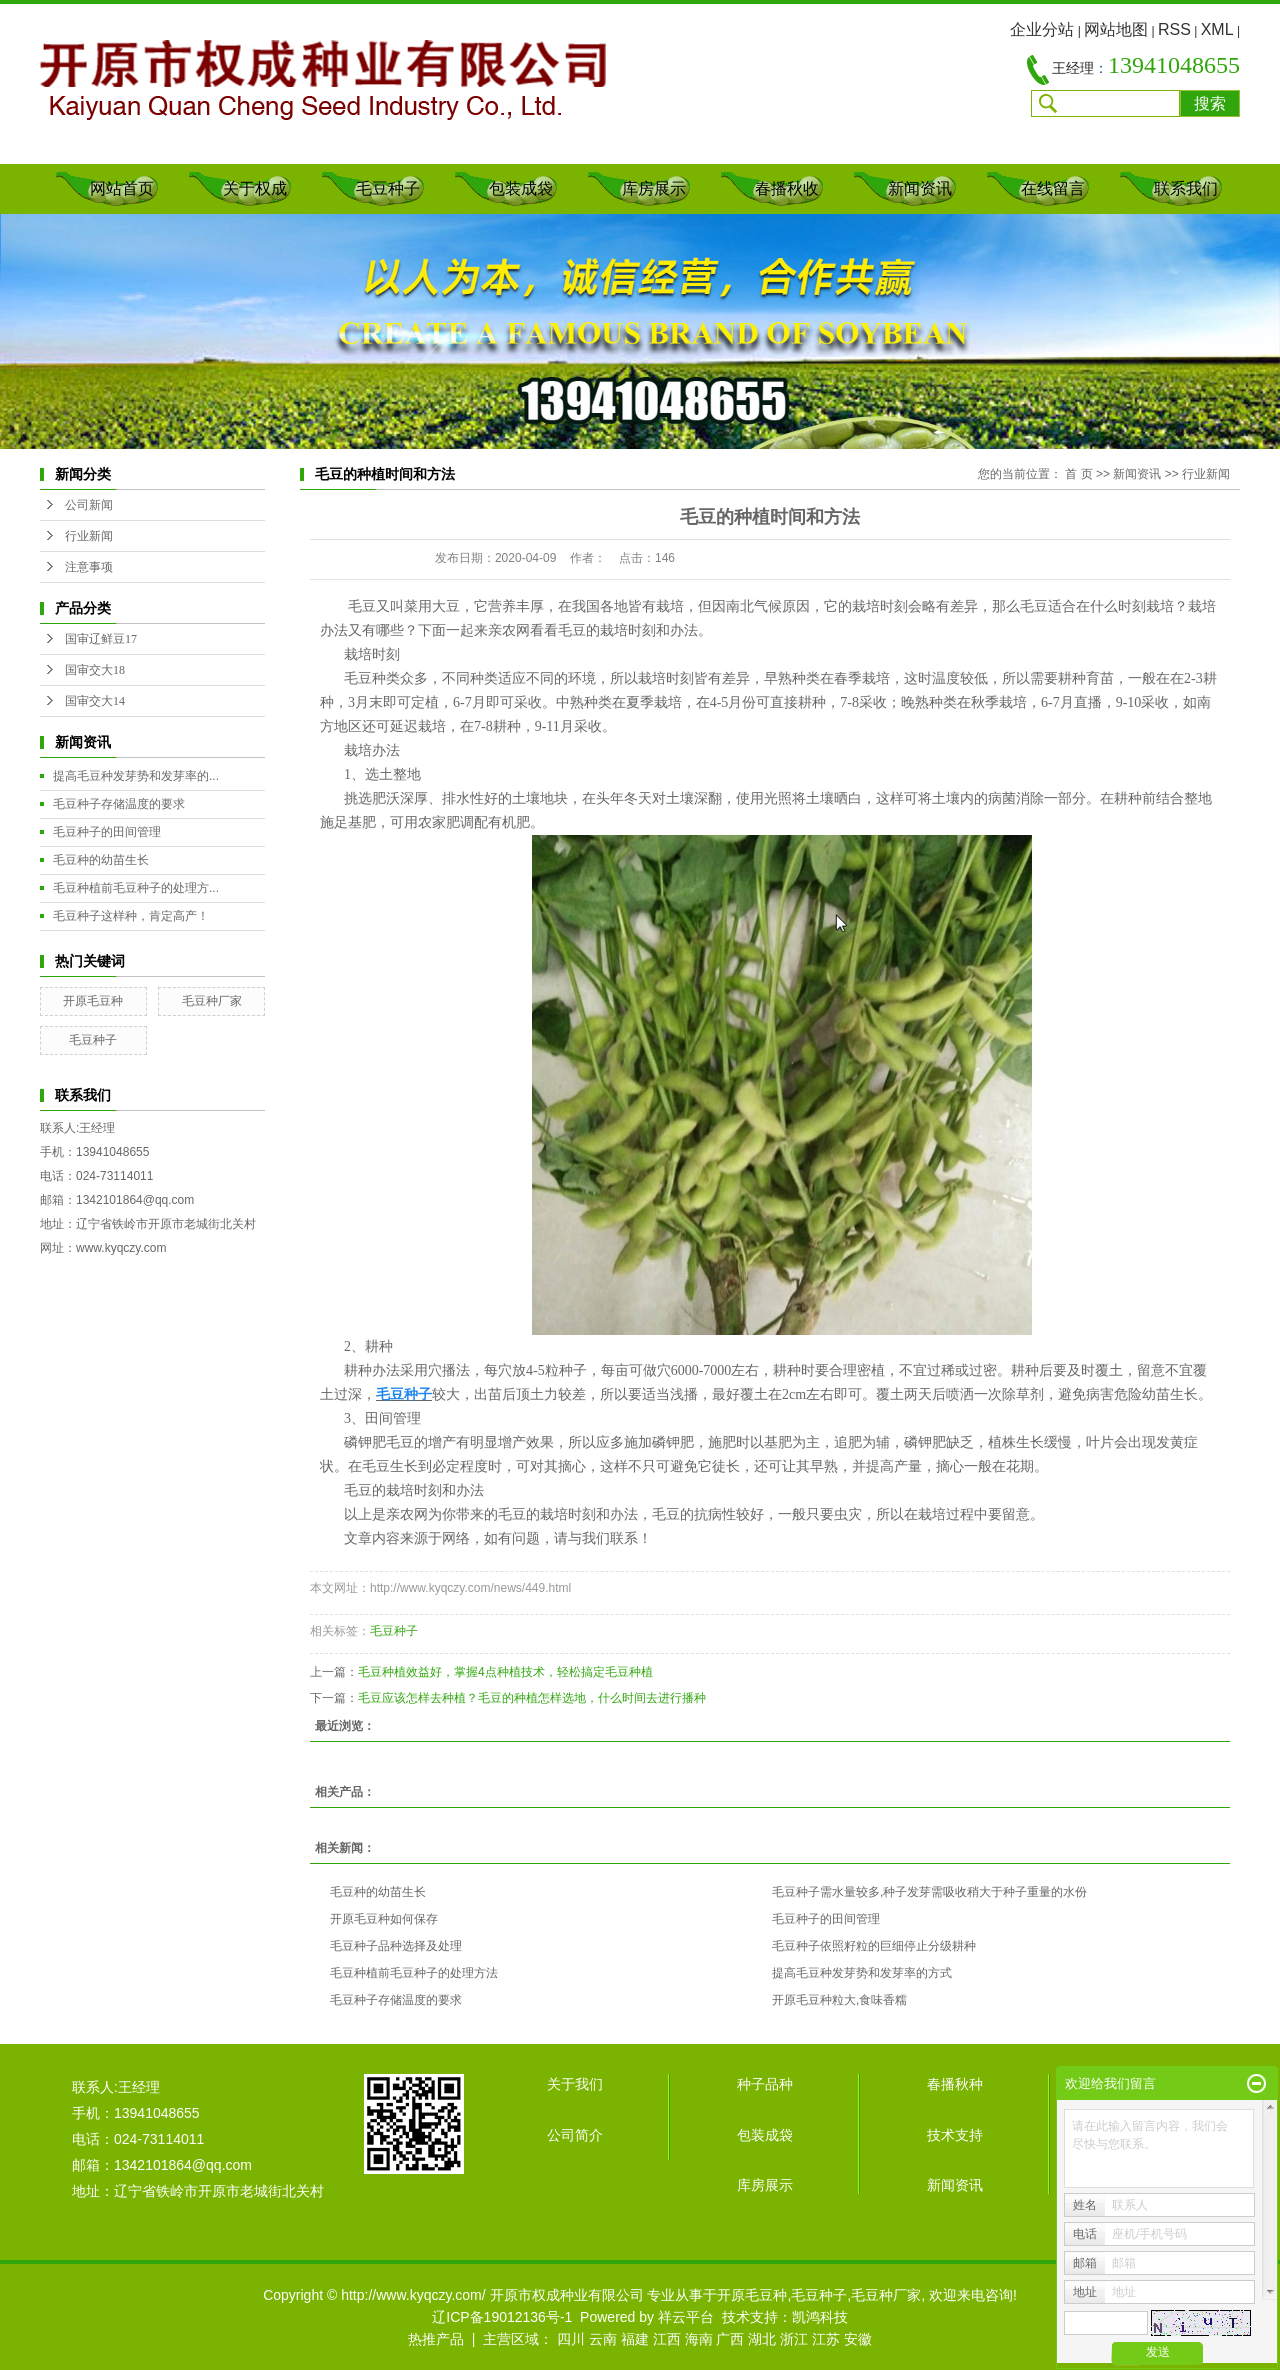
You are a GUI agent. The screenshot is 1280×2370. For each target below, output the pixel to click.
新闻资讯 (920, 188)
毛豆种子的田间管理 (107, 832)
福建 (635, 2339)
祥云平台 (686, 2317)
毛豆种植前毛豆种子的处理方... (136, 888)
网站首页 (122, 188)
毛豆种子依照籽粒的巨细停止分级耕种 (874, 1946)
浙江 (794, 2339)
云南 (603, 2339)
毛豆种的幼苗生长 (101, 860)
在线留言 (1053, 188)
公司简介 (575, 2135)
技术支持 (955, 2135)
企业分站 (1042, 29)
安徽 (858, 2339)
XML (1217, 29)
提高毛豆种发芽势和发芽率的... (136, 776)
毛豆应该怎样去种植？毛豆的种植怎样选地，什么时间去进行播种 (532, 1698)
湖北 (762, 2339)
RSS (1174, 29)
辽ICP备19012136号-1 (502, 2317)
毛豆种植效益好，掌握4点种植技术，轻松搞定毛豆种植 (505, 1672)
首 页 (1078, 474)
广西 (730, 2339)
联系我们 (1186, 188)
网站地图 (1116, 29)
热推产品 (436, 2339)
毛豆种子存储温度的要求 (119, 804)
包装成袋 (521, 188)
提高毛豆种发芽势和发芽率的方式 (862, 1973)
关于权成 (255, 188)
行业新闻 (89, 536)
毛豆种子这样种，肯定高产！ (131, 916)
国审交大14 (95, 701)
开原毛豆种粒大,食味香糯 (839, 2000)
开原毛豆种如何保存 (384, 1919)
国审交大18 (95, 670)
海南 (699, 2339)
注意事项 (89, 567)
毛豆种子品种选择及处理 (396, 1946)
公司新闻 (89, 505)
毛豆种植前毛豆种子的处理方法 (414, 1973)
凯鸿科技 (820, 2317)
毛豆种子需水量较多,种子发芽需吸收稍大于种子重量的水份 (929, 1892)
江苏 (826, 2339)
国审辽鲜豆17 (101, 639)
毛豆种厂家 (212, 1001)
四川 (571, 2339)
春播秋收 (787, 188)
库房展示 (654, 188)
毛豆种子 (388, 188)
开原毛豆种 (93, 1001)
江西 (667, 2339)
